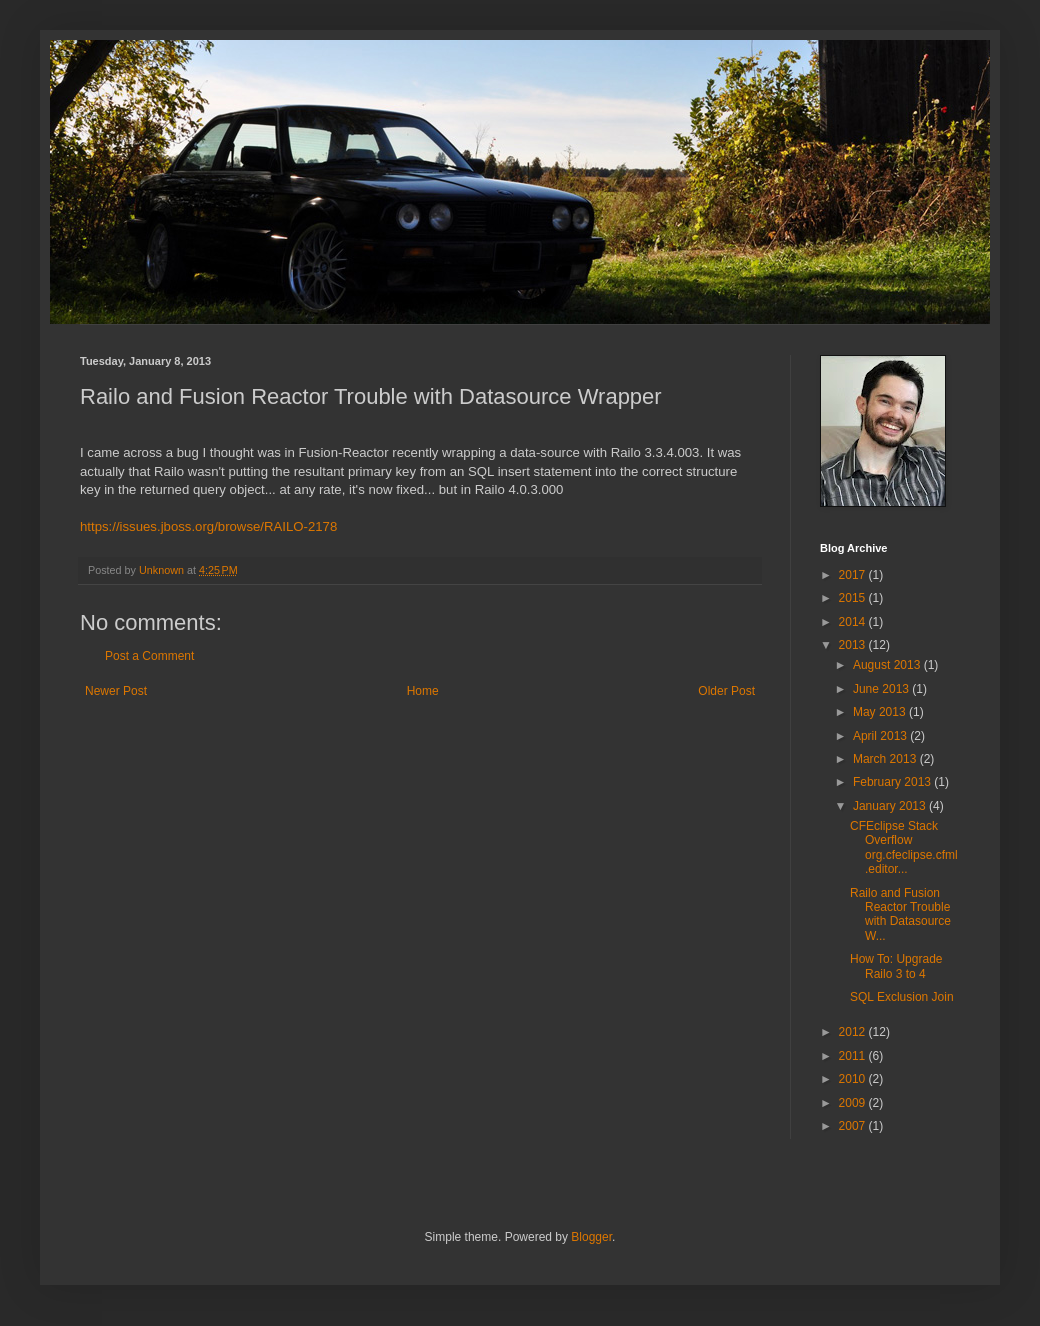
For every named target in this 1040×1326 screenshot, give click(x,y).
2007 (854, 1126)
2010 (854, 1079)
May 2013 (881, 712)
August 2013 (888, 665)
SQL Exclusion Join (902, 997)
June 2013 (882, 689)
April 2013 (881, 736)
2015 (854, 598)
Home (423, 691)
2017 (854, 575)
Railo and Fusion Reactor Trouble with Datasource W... (900, 914)
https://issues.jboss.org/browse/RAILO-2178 (208, 526)
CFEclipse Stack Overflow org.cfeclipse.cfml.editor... (904, 847)
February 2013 (893, 782)
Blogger (591, 1237)
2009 (854, 1103)
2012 (854, 1032)
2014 (854, 622)
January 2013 (891, 806)
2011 (854, 1056)
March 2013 (886, 759)
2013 (854, 645)
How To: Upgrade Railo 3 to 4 (896, 966)
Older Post (726, 691)
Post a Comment (149, 656)
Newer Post (116, 691)
